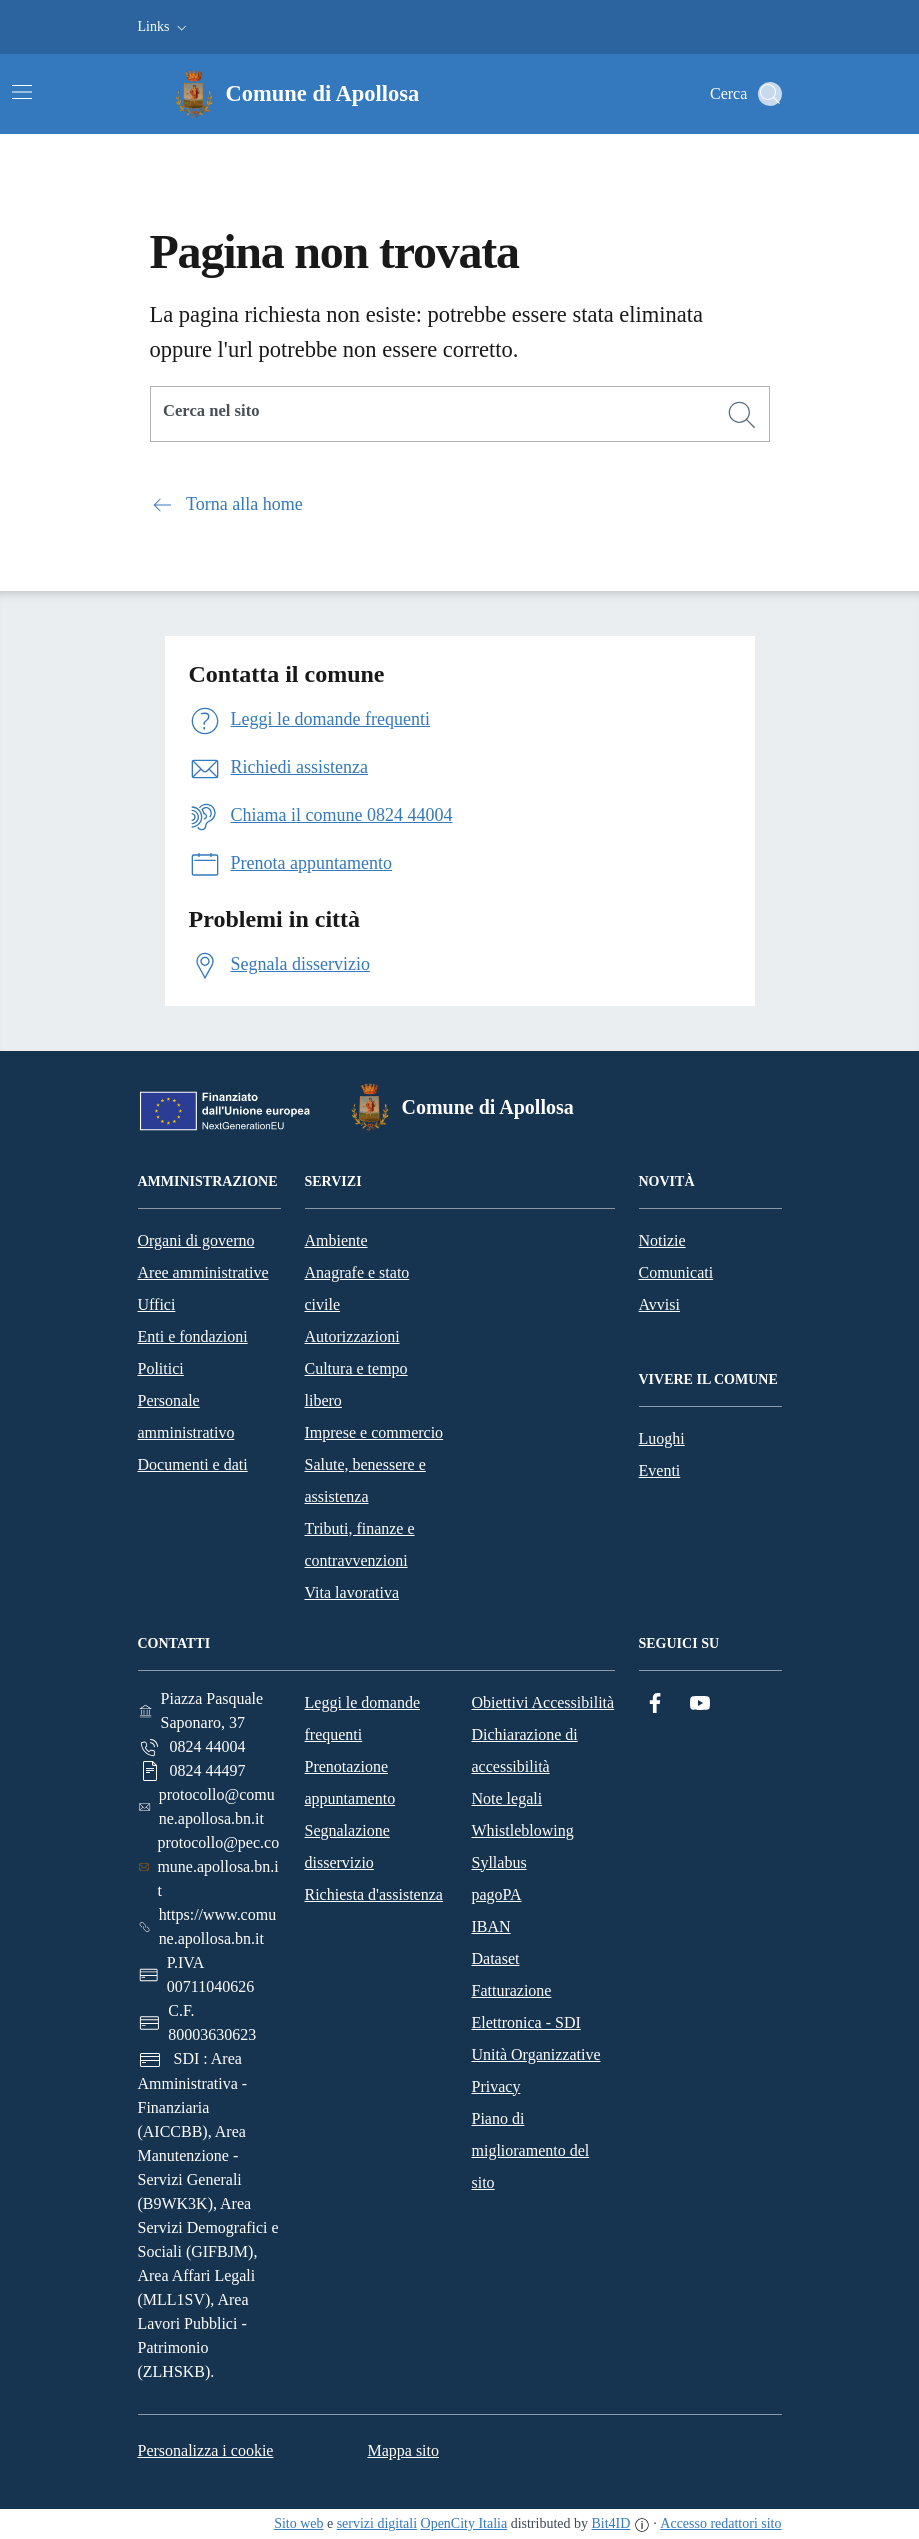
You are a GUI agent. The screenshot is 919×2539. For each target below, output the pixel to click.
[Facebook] (655, 1703)
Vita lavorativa (352, 1592)
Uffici (157, 1304)
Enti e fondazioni (193, 1336)
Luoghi (662, 1438)
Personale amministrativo (186, 1416)
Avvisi (659, 1304)
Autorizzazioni (352, 1336)
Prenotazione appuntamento (350, 1782)
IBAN (491, 1926)
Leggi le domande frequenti (363, 1718)
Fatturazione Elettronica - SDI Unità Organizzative (536, 2022)
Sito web (298, 2523)
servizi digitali (377, 2523)
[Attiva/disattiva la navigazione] (22, 92)
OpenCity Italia (464, 2523)
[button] (164, 27)
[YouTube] (700, 1703)
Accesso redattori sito (720, 2523)
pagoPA (497, 1894)
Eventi (660, 1470)
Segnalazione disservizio (347, 1846)
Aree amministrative (203, 1272)
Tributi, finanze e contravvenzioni (360, 1544)
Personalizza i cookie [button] (206, 2450)
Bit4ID (610, 2523)
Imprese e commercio (374, 1432)
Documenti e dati (193, 1464)
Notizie (662, 1240)
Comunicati (676, 1272)
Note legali (507, 1798)
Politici (161, 1368)
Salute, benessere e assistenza (365, 1480)
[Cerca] (742, 415)
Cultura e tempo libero (356, 1384)
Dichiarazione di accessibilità (525, 1750)
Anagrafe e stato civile (357, 1288)
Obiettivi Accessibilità (543, 1702)
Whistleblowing (523, 1830)
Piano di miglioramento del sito (531, 2150)
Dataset (496, 1958)
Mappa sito (403, 2450)
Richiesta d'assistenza (374, 1894)
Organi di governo (196, 1240)
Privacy (496, 2086)
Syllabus (499, 1862)
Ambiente (336, 1240)
